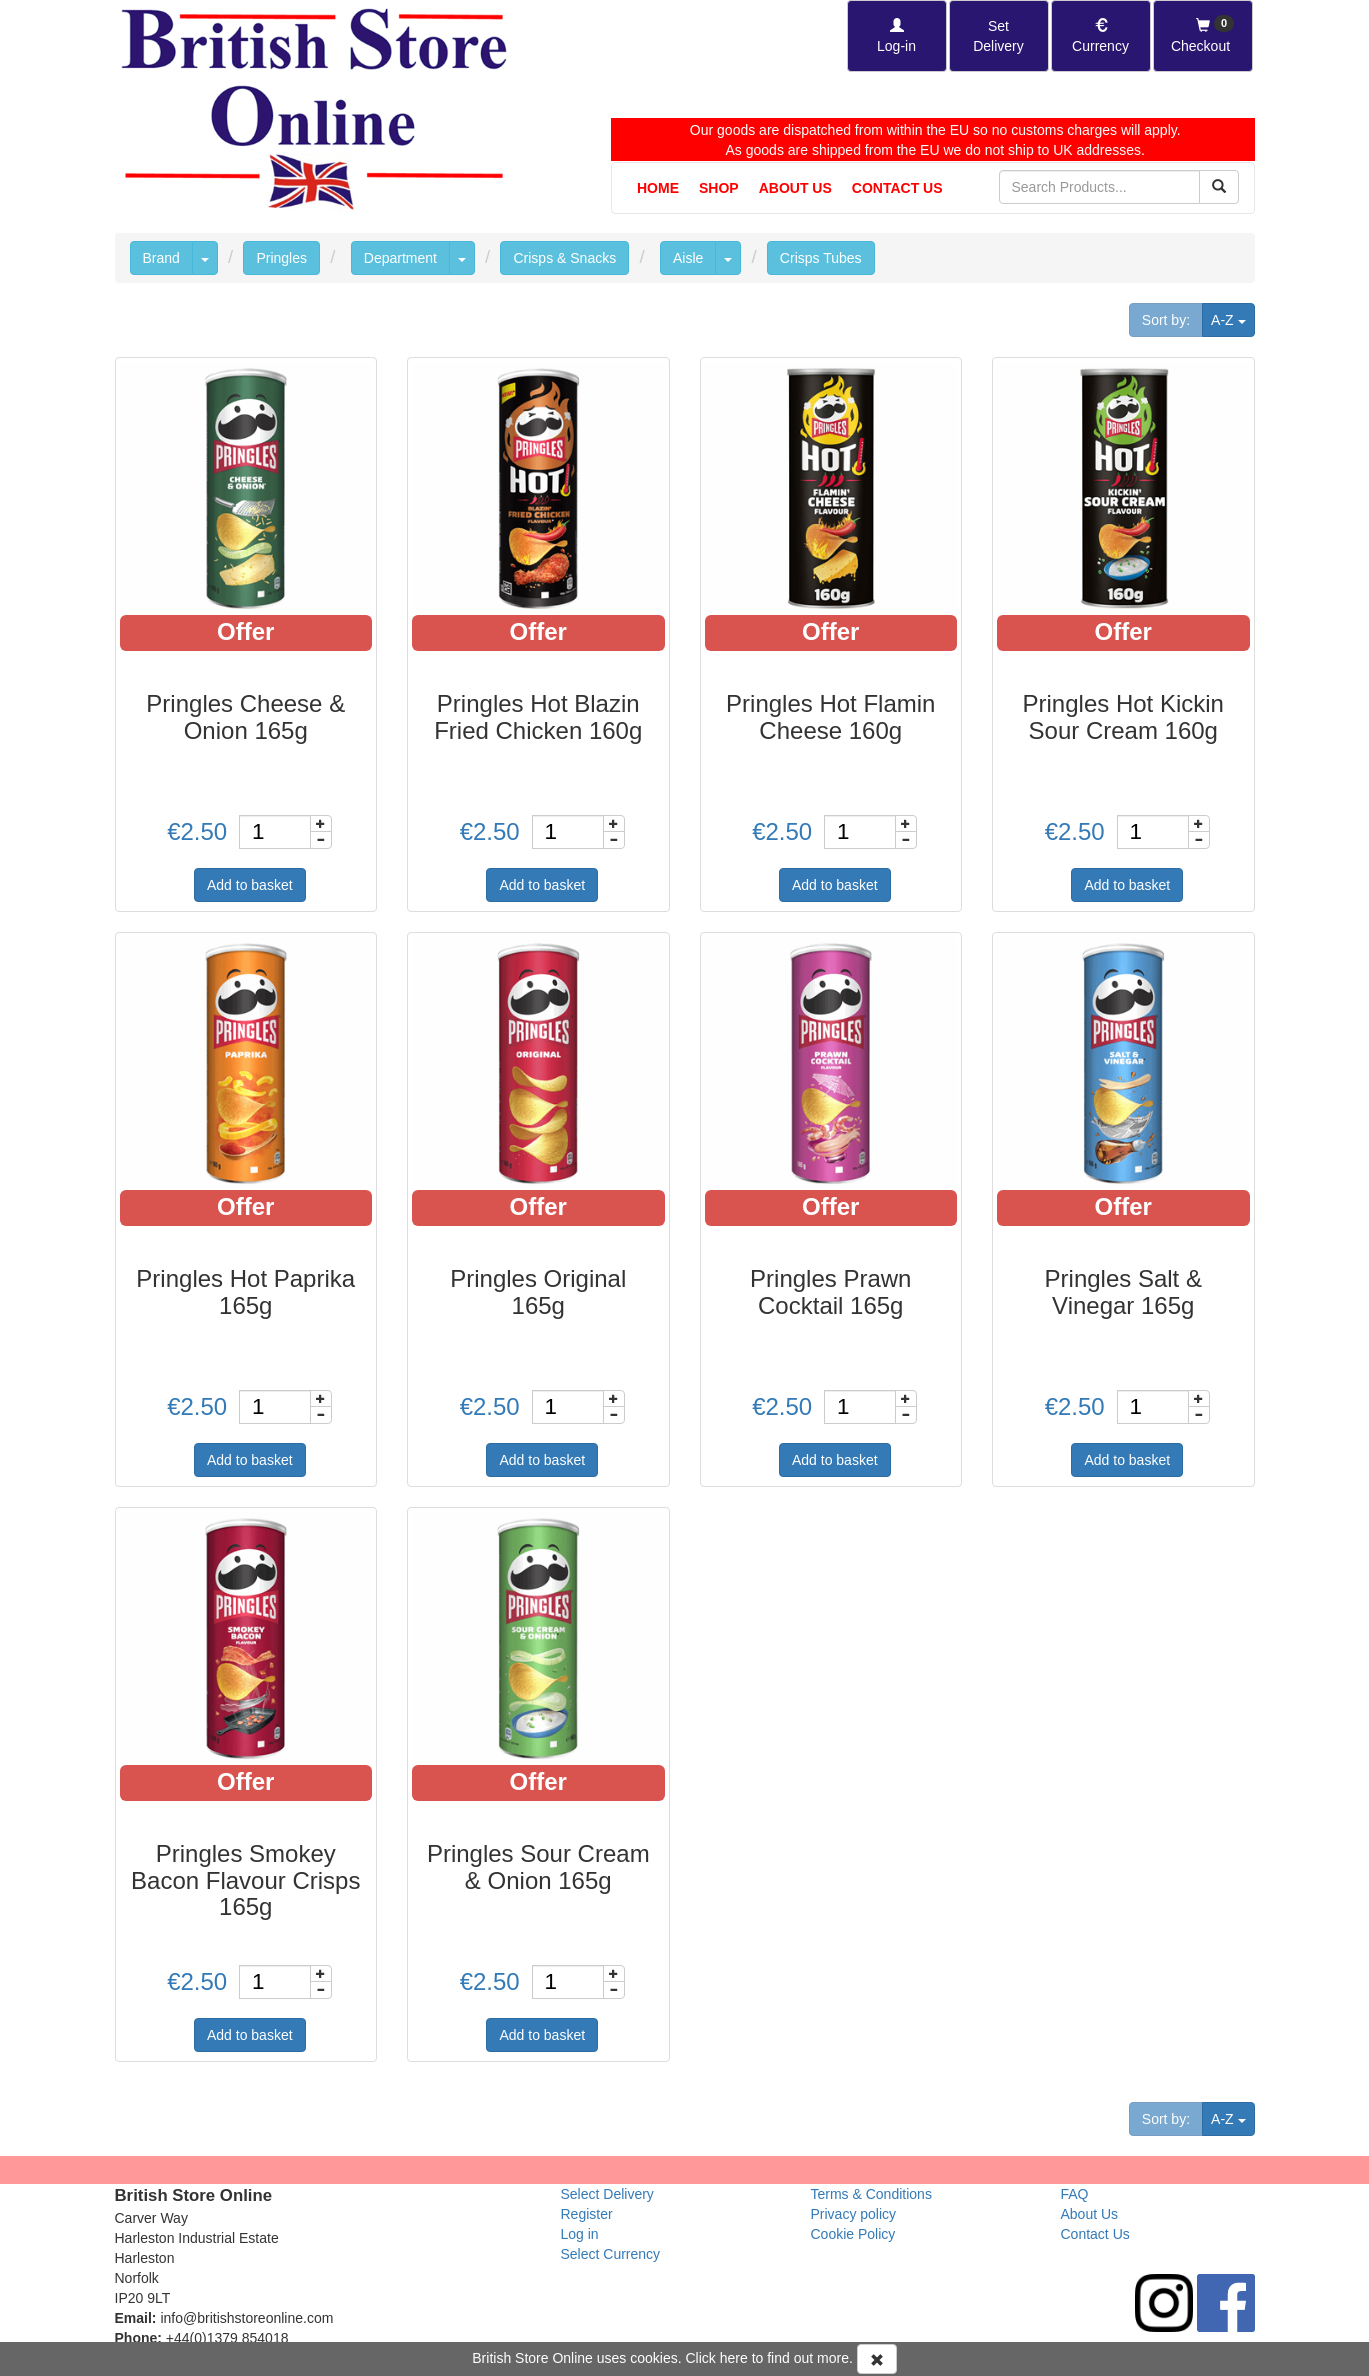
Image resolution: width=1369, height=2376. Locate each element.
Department (400, 258)
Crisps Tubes (821, 258)
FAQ (1075, 2194)
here (734, 2358)
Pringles (281, 258)
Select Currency (611, 2254)
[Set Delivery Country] (999, 36)
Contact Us (897, 188)
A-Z (1232, 318)
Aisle (688, 258)
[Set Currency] (1101, 36)
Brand (161, 258)
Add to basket (250, 885)
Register (587, 2214)
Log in (580, 2234)
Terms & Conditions (871, 2194)
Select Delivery (607, 2194)
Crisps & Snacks (564, 258)
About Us (795, 188)
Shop (719, 188)
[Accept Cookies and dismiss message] (877, 2359)
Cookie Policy (853, 2234)
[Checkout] (1203, 36)
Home (658, 188)
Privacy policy (854, 2214)
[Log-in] (897, 36)
